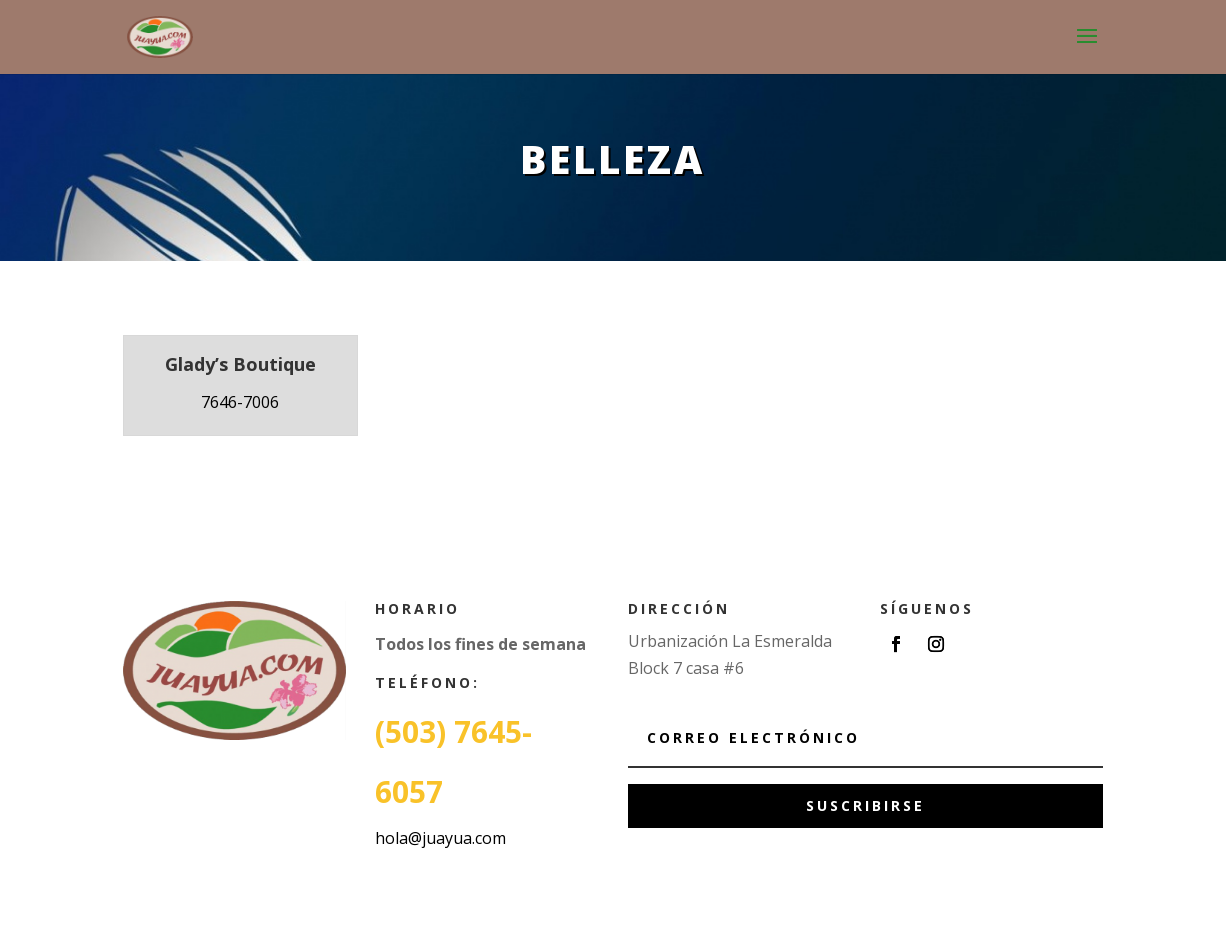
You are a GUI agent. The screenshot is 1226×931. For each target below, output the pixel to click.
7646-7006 (240, 402)
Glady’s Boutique (240, 364)
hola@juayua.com (440, 838)
